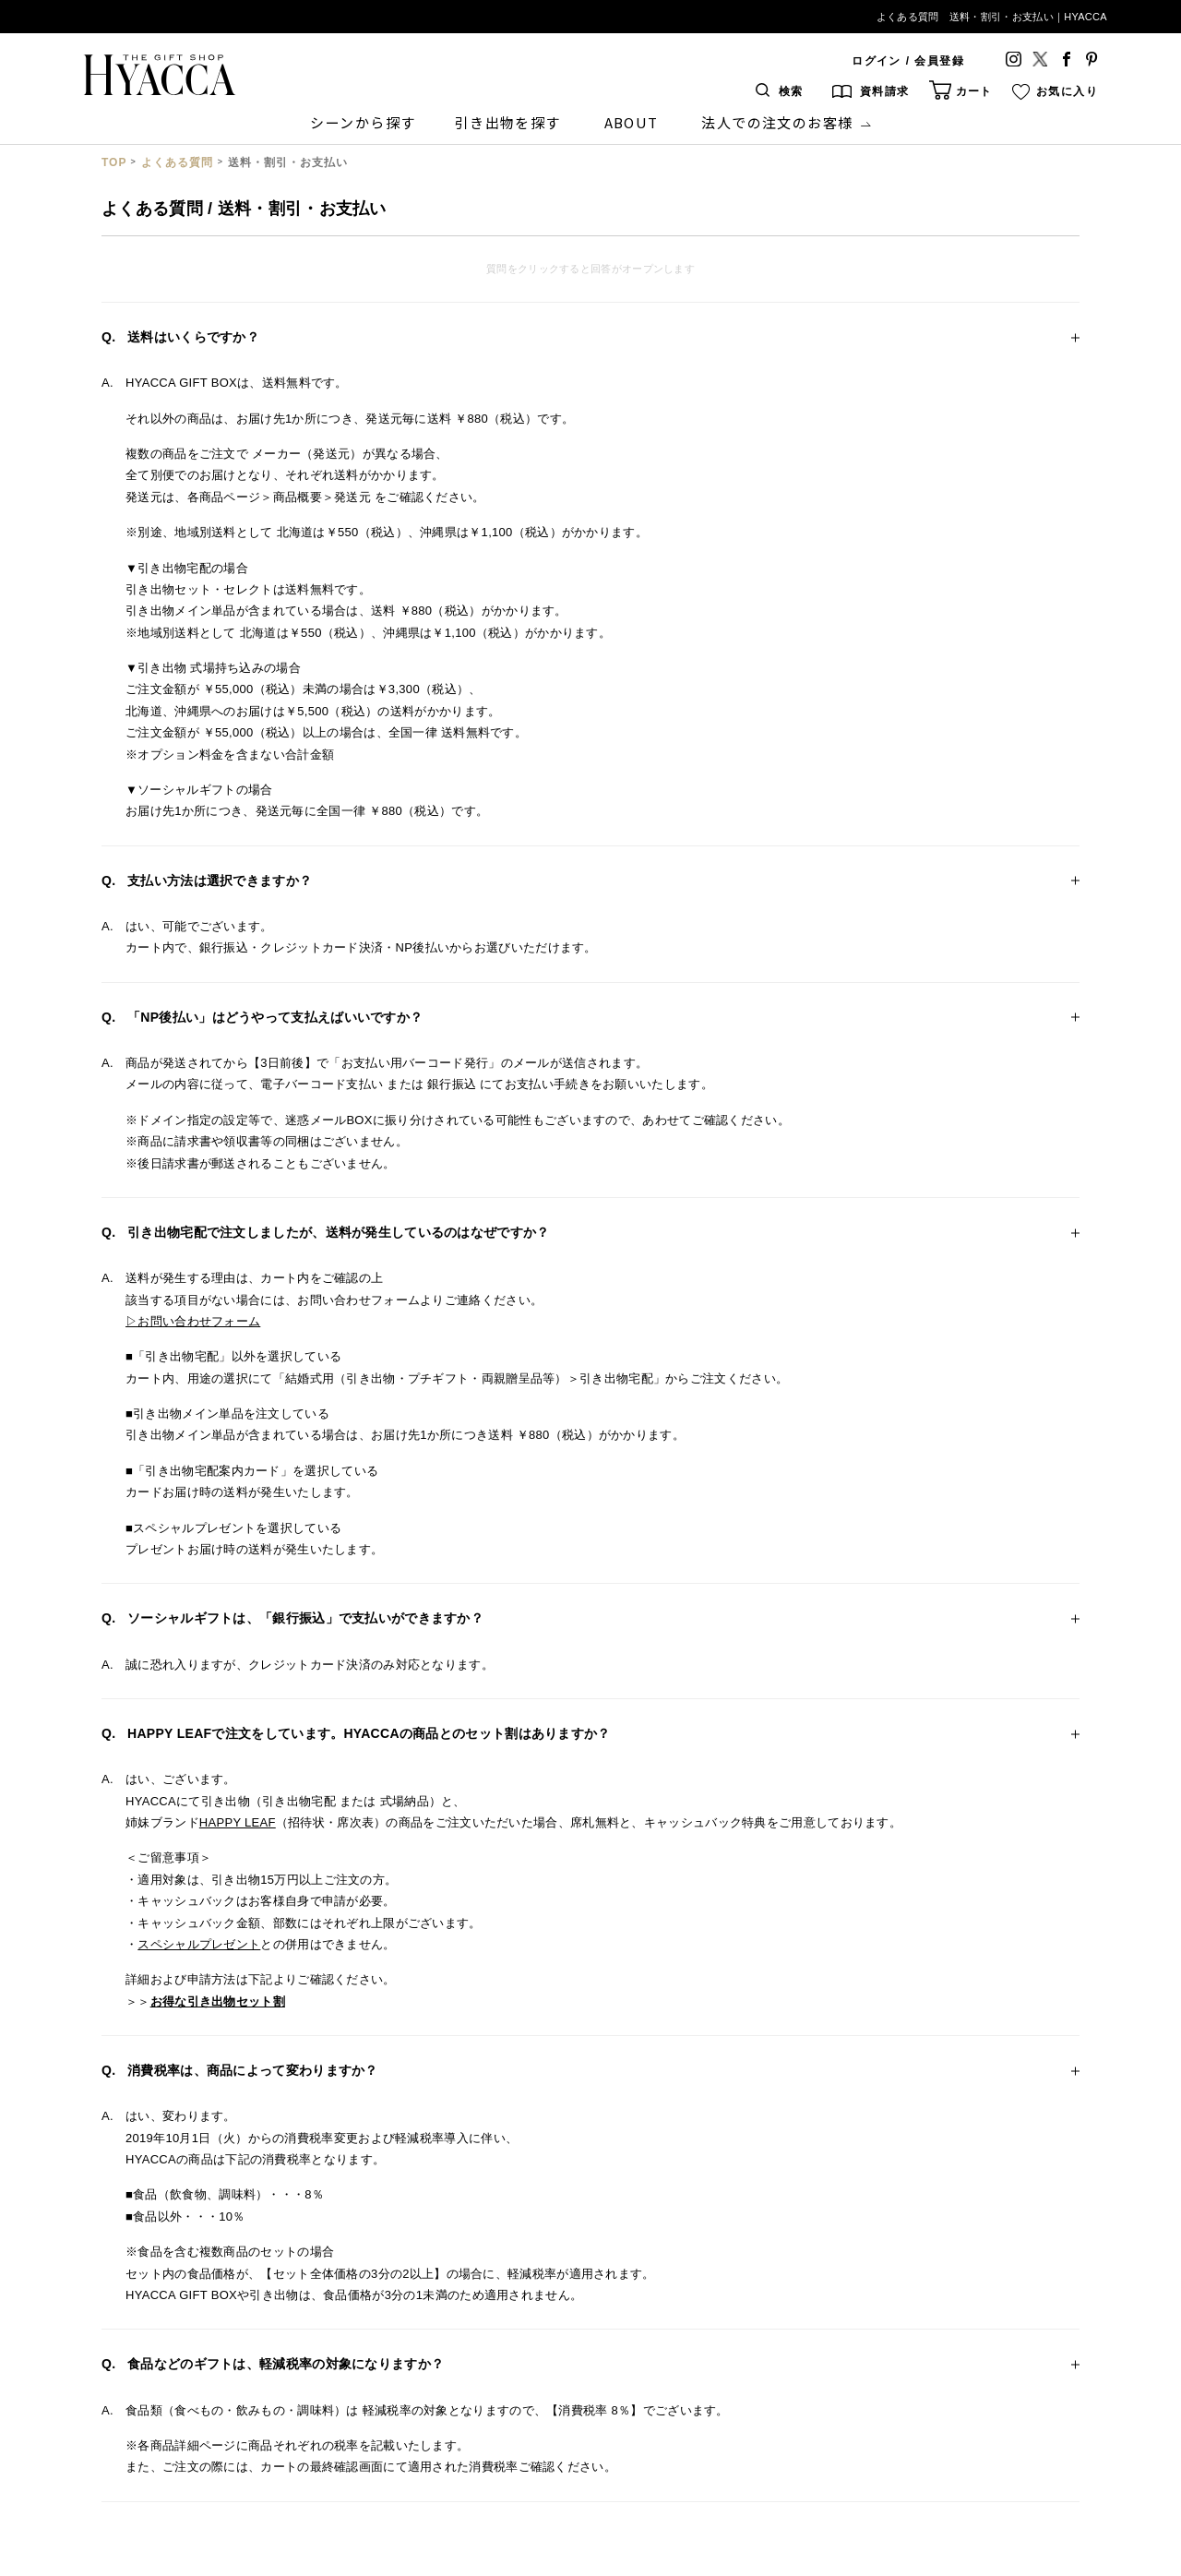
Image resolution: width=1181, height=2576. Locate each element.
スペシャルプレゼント (198, 1944)
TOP (113, 162)
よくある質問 (177, 162)
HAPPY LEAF (237, 1822)
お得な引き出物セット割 (217, 2001)
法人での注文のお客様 (777, 122)
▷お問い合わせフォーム (192, 1321)
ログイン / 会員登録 (908, 60)
